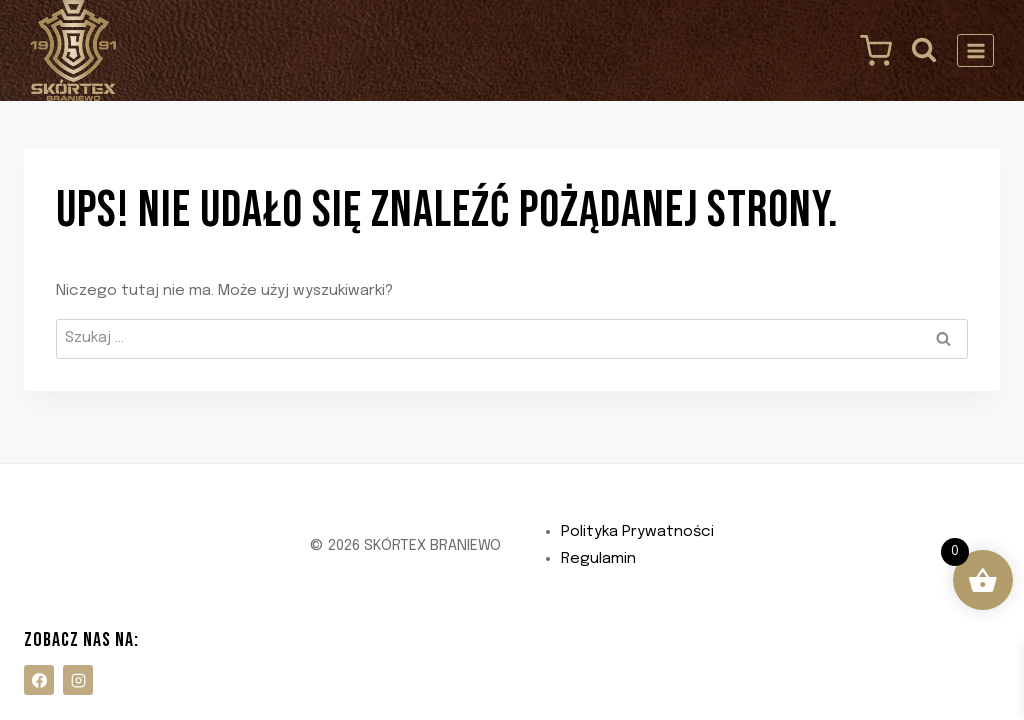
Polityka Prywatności (637, 532)
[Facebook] (39, 680)
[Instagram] (78, 680)
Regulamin (598, 559)
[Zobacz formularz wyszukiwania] (924, 50)
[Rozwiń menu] (975, 50)
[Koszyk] (871, 51)
